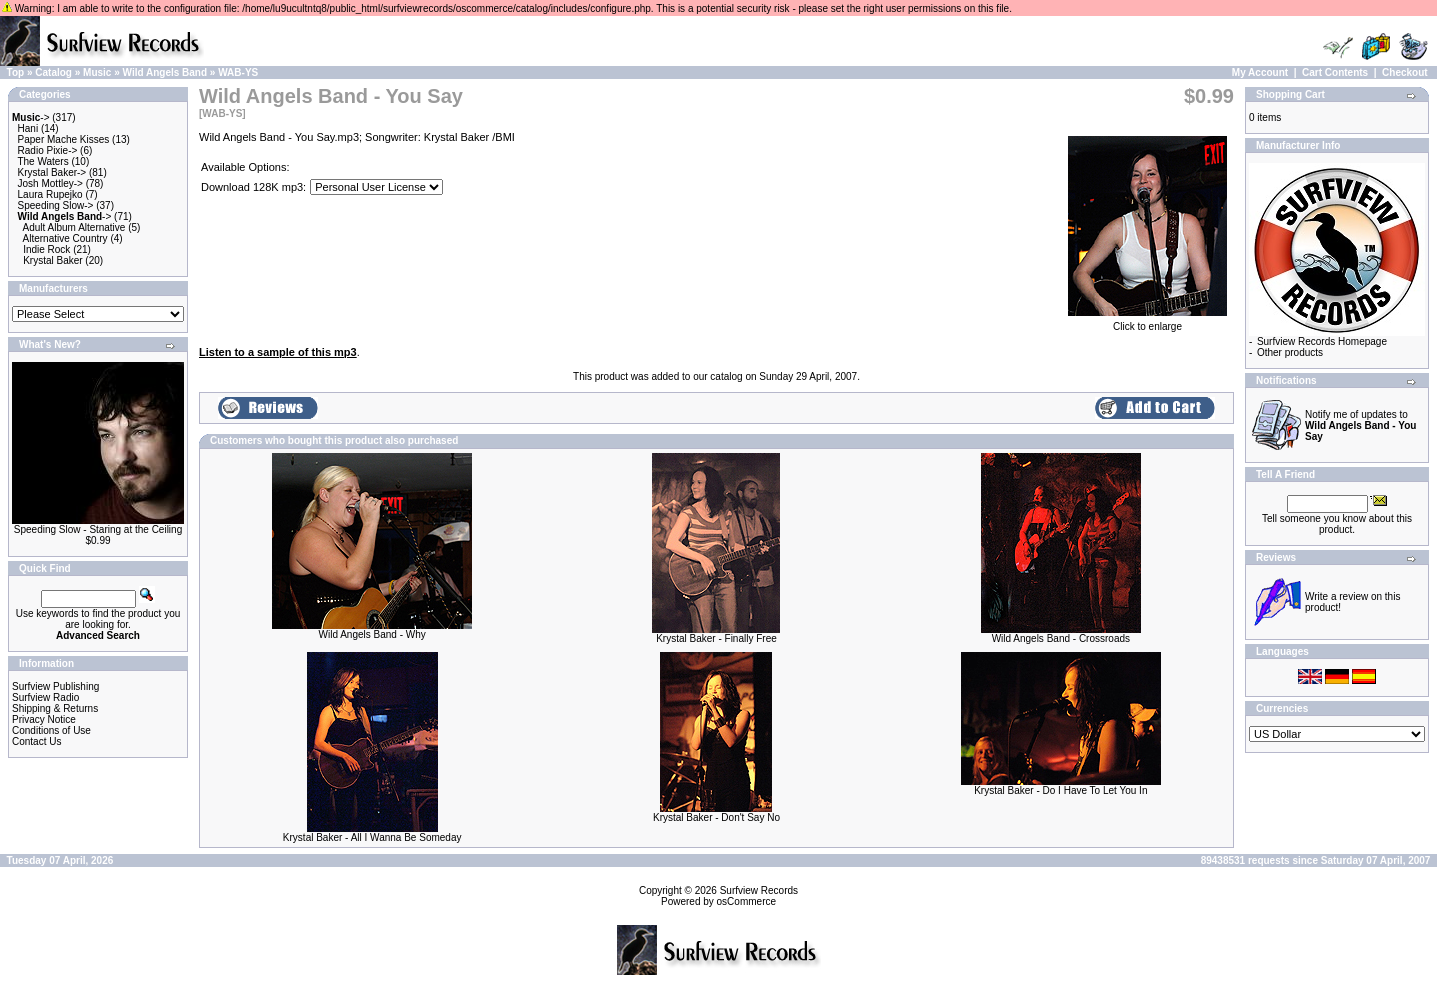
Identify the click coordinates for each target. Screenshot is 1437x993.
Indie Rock (46, 249)
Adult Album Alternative (74, 227)
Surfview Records (759, 890)
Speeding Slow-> (56, 205)
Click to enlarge (1147, 322)
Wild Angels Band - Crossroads (1061, 638)
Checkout (1405, 72)
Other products (1290, 352)
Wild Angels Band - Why (372, 634)
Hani (28, 128)
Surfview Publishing (55, 686)
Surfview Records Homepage (1322, 341)
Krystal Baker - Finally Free (716, 638)
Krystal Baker (52, 260)
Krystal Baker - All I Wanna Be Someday (372, 837)
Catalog (53, 72)
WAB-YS (238, 72)
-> (31, 117)
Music (97, 72)
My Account (1260, 72)
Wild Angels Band (165, 72)
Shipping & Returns (55, 708)
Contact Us (36, 741)
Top (16, 72)
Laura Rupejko (50, 194)
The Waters (42, 161)
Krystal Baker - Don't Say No (716, 817)
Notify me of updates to (1360, 425)
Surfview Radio (45, 697)
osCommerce (746, 901)
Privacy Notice (44, 719)
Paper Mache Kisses (64, 139)
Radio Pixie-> (48, 150)
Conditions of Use (51, 730)
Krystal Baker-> (52, 172)
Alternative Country (65, 238)
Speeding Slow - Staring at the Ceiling (98, 529)
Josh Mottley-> (50, 183)
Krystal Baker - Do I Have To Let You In (1060, 790)
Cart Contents (1335, 72)
